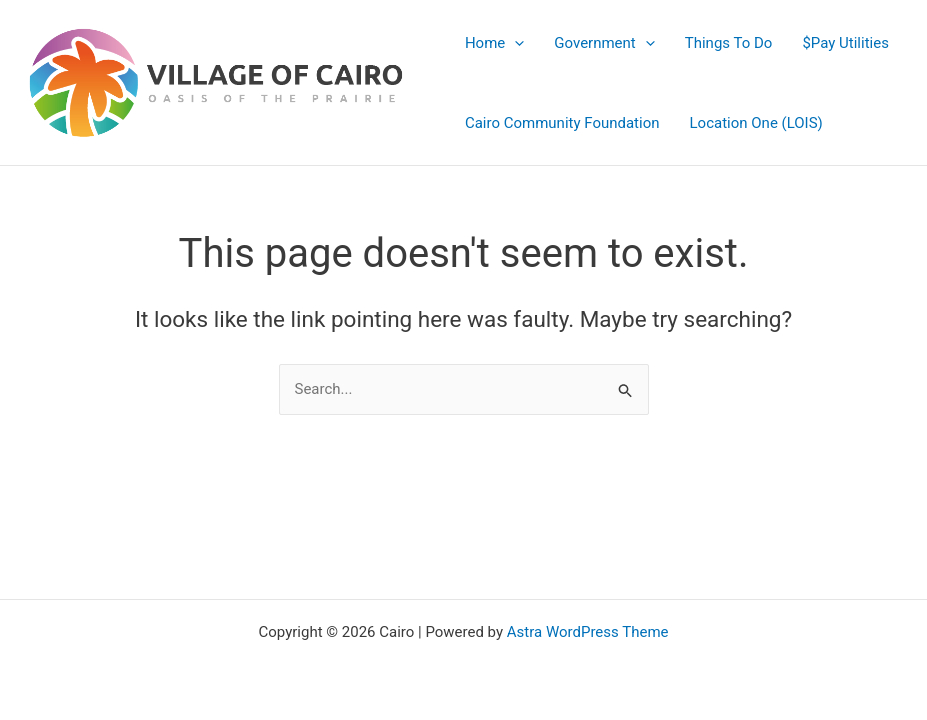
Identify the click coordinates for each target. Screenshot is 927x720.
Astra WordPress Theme (588, 632)
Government (604, 43)
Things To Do (729, 43)
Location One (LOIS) (756, 123)
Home (494, 43)
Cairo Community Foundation (562, 123)
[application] (514, 43)
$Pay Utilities (845, 43)
